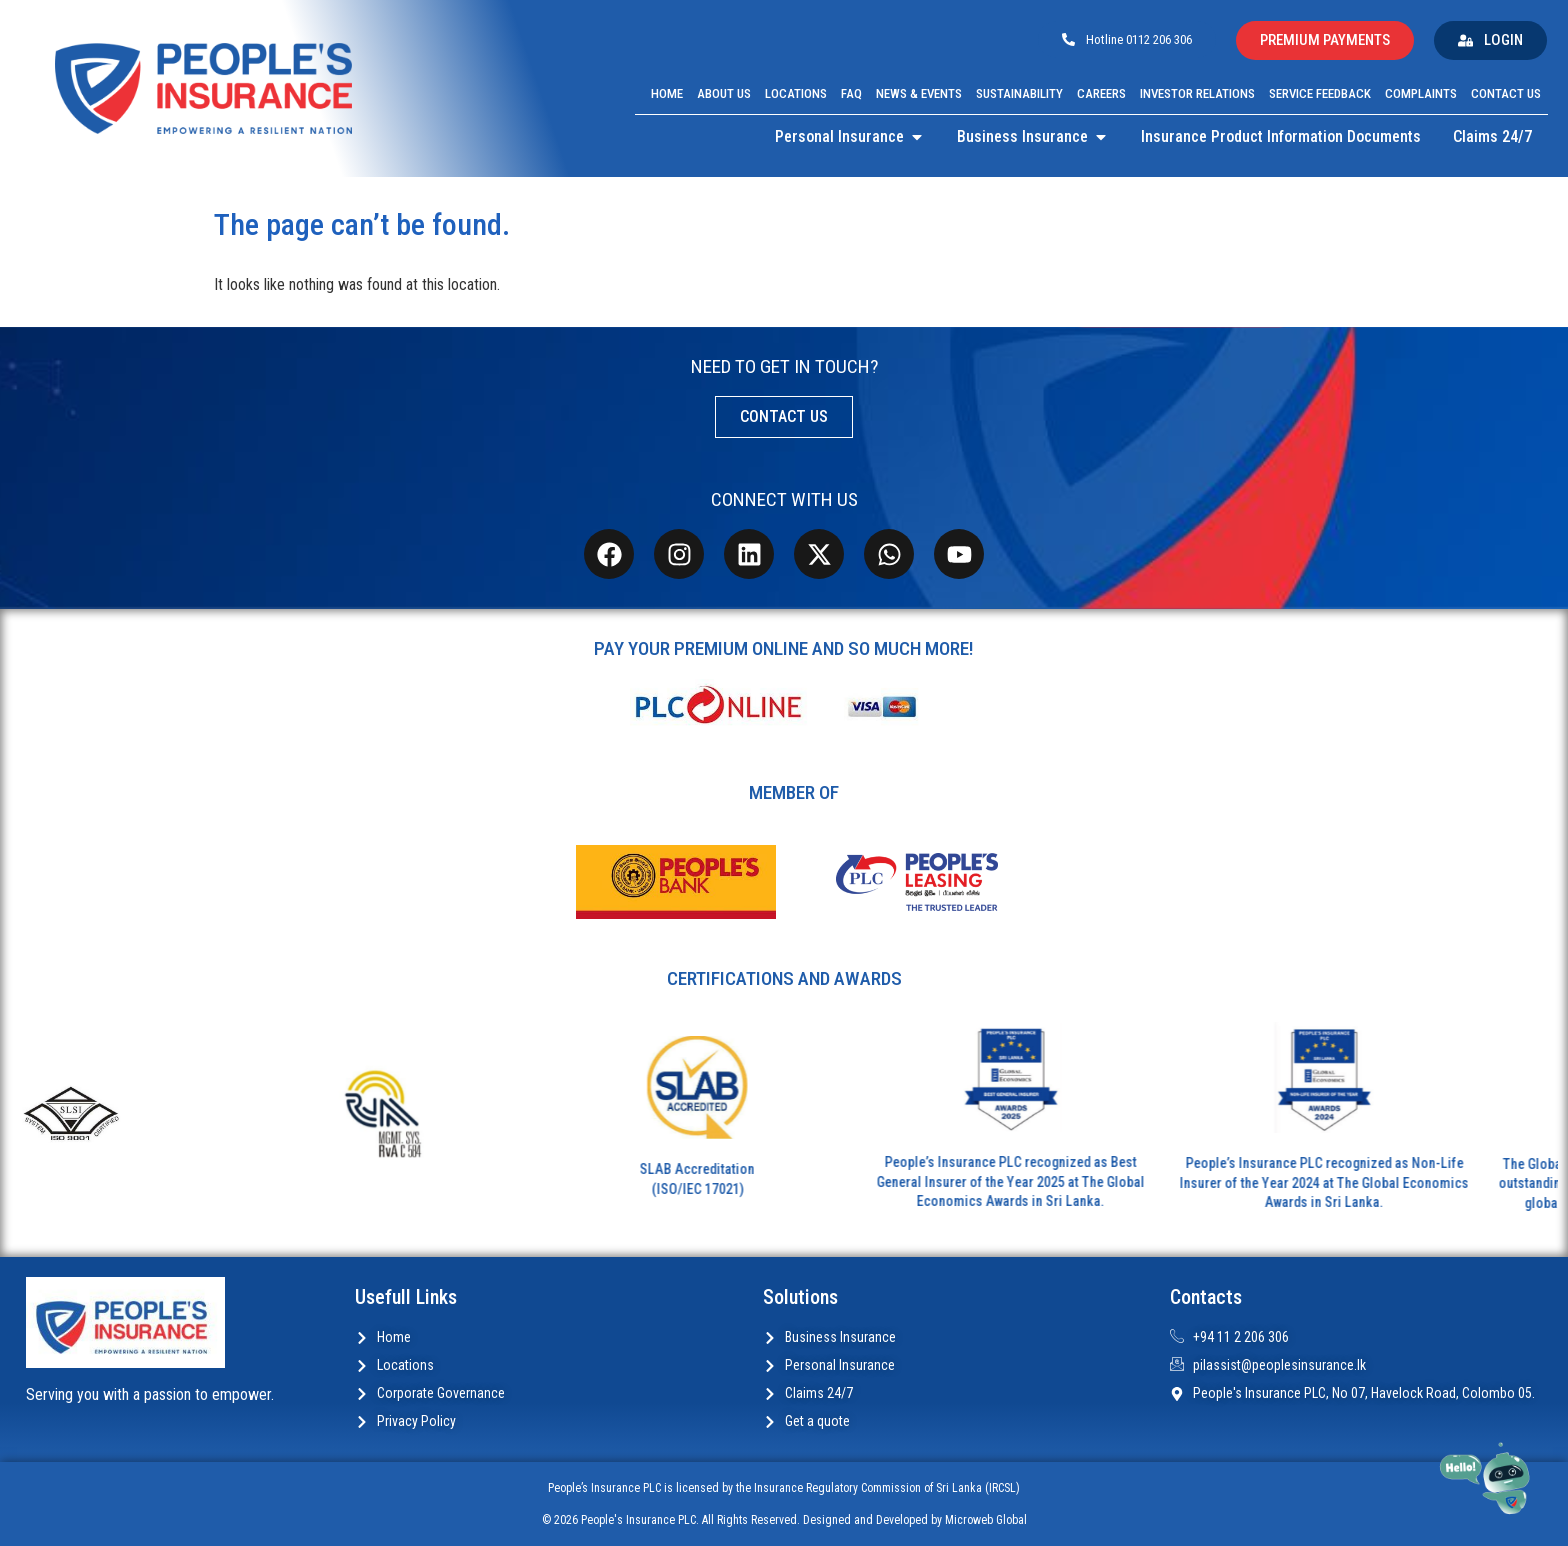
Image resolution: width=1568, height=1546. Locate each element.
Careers (1101, 93)
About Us (724, 93)
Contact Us (1506, 93)
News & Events (919, 93)
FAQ (851, 93)
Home (667, 93)
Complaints (1421, 93)
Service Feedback (1320, 93)
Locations (796, 93)
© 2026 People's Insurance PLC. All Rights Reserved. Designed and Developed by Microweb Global (784, 1520)
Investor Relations (1197, 93)
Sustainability (1019, 93)
